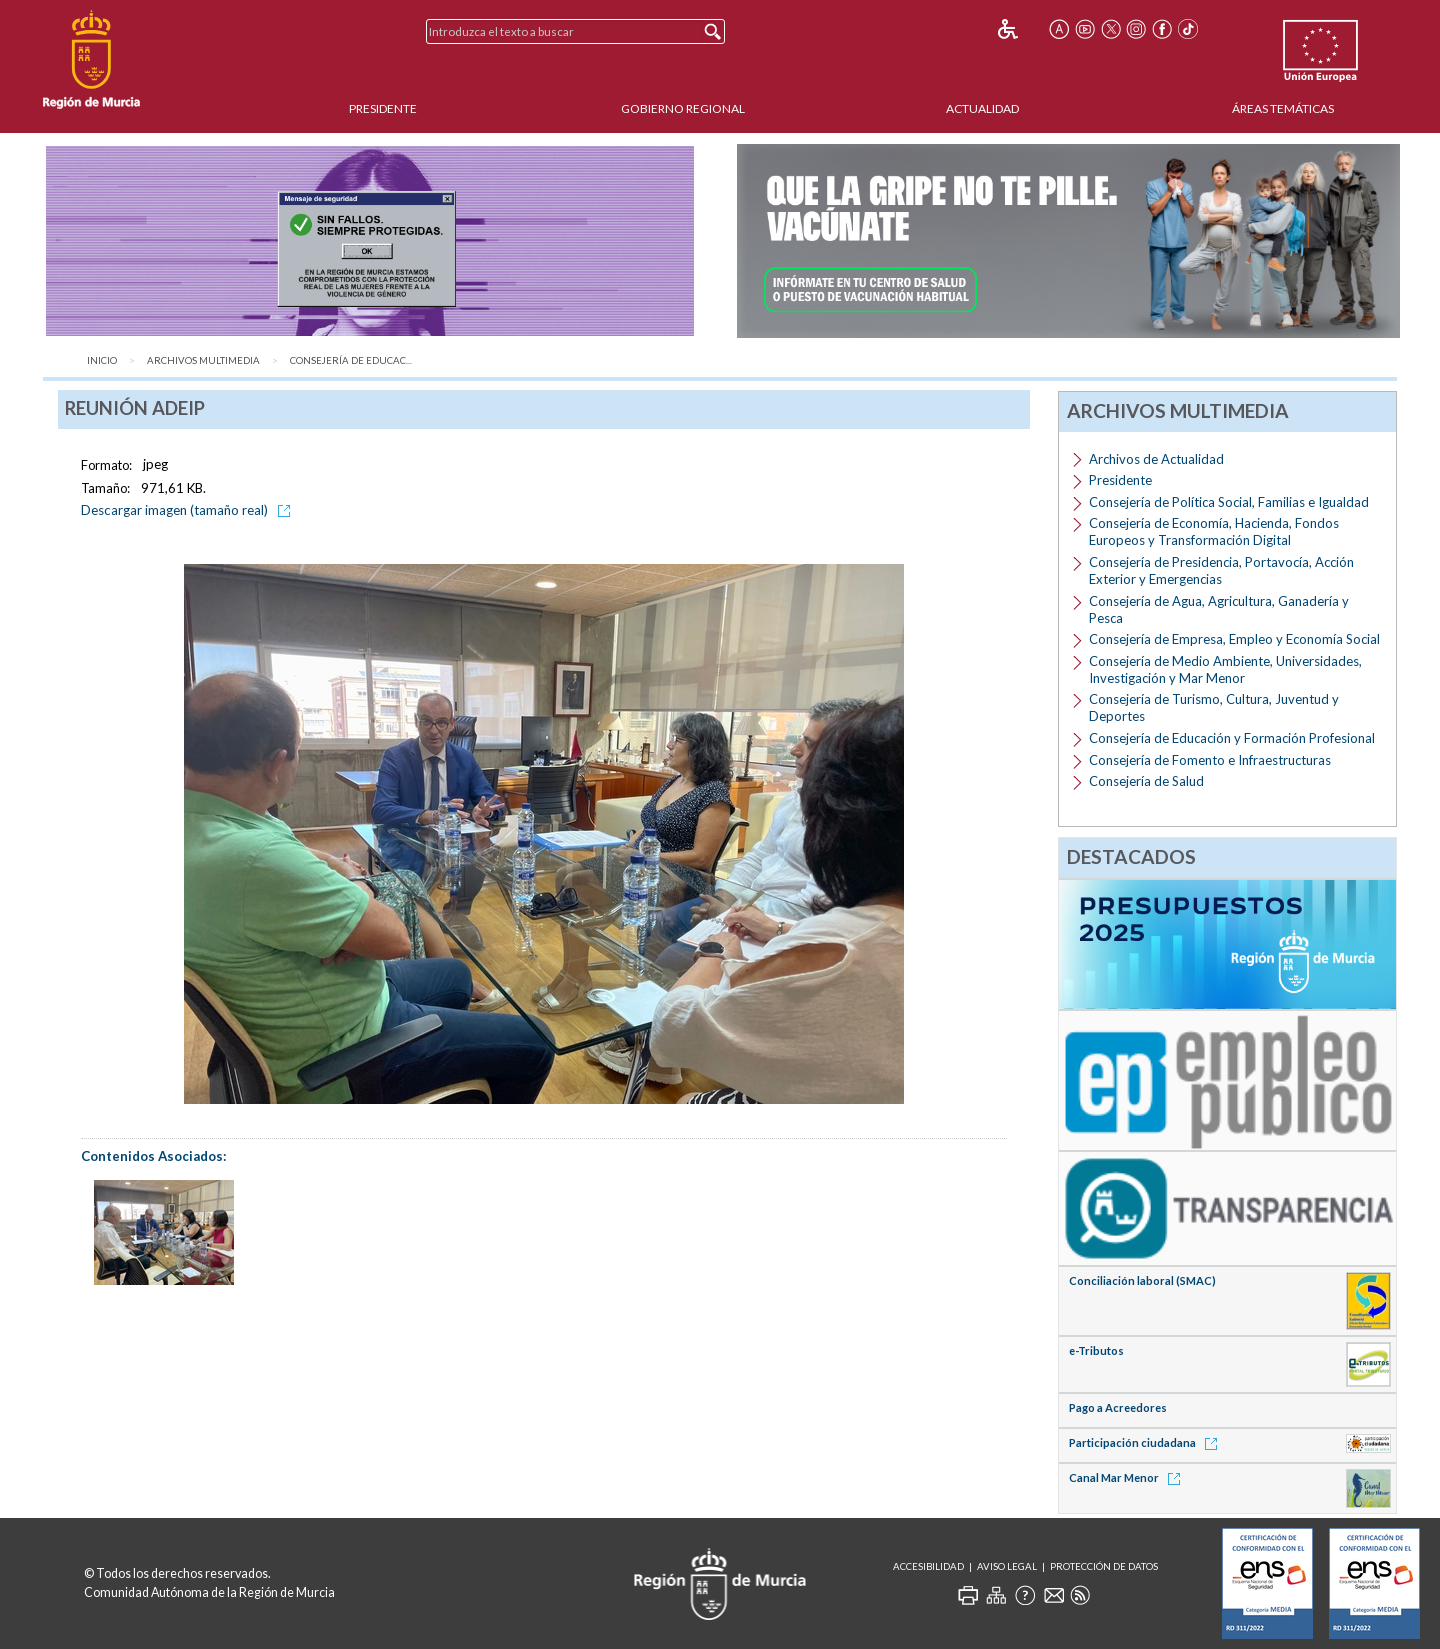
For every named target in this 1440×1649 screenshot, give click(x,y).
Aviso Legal (1007, 1566)
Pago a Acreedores (1118, 1407)
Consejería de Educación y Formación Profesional (1232, 738)
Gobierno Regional (683, 108)
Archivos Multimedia (203, 360)
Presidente (383, 108)
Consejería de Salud (1146, 781)
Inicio (102, 360)
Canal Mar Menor (1128, 1477)
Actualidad (982, 108)
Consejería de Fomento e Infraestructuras (1210, 760)
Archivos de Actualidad (1156, 459)
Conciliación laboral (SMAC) (1142, 1280)
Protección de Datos (1104, 1566)
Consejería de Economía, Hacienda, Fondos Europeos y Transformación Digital (1214, 531)
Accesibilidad (928, 1566)
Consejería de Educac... (351, 360)
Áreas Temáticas (1283, 108)
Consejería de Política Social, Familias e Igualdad (1229, 502)
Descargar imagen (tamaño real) (189, 510)
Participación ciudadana (1146, 1442)
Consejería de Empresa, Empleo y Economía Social (1234, 639)
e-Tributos (1096, 1350)
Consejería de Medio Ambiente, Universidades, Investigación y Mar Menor (1225, 669)
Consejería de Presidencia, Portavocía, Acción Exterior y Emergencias (1221, 570)
